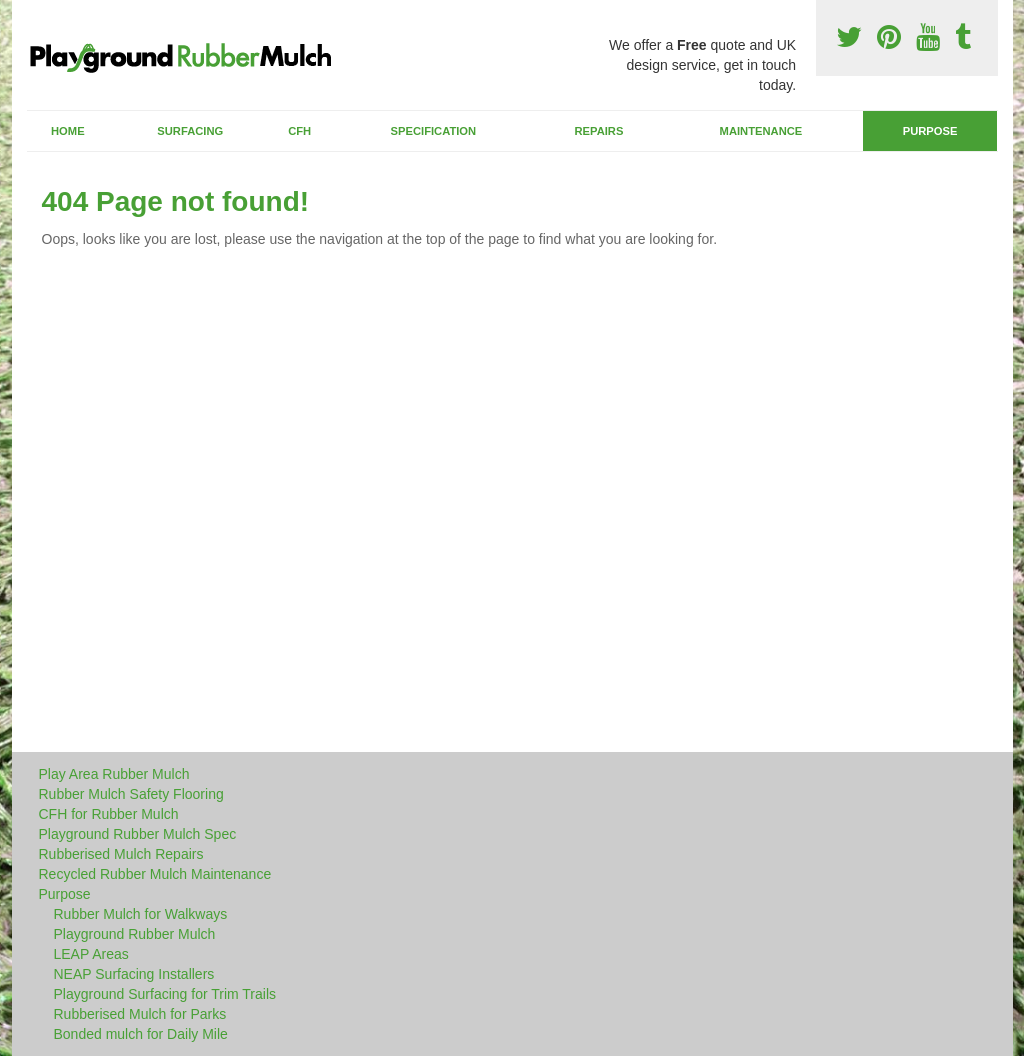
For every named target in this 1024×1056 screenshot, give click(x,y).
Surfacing (190, 131)
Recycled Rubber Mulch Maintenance (155, 874)
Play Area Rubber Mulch (114, 774)
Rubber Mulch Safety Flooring (131, 794)
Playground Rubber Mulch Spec (138, 834)
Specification (434, 131)
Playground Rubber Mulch (135, 934)
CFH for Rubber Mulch (109, 814)
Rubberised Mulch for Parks (140, 1014)
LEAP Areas (91, 954)
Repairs (598, 131)
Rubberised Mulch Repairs (121, 854)
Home (68, 131)
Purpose (930, 131)
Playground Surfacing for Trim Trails (165, 994)
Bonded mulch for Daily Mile (141, 1034)
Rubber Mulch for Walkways (141, 914)
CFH (299, 131)
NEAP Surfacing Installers (134, 974)
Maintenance (761, 131)
